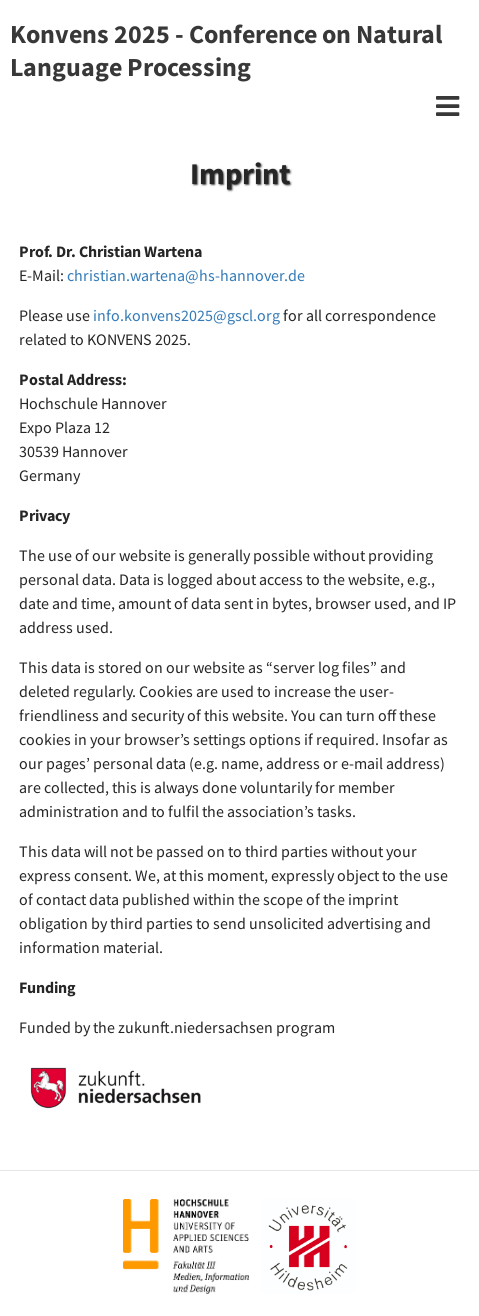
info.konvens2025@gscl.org (186, 315)
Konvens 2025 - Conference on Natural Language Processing (226, 50)
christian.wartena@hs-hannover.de (186, 275)
